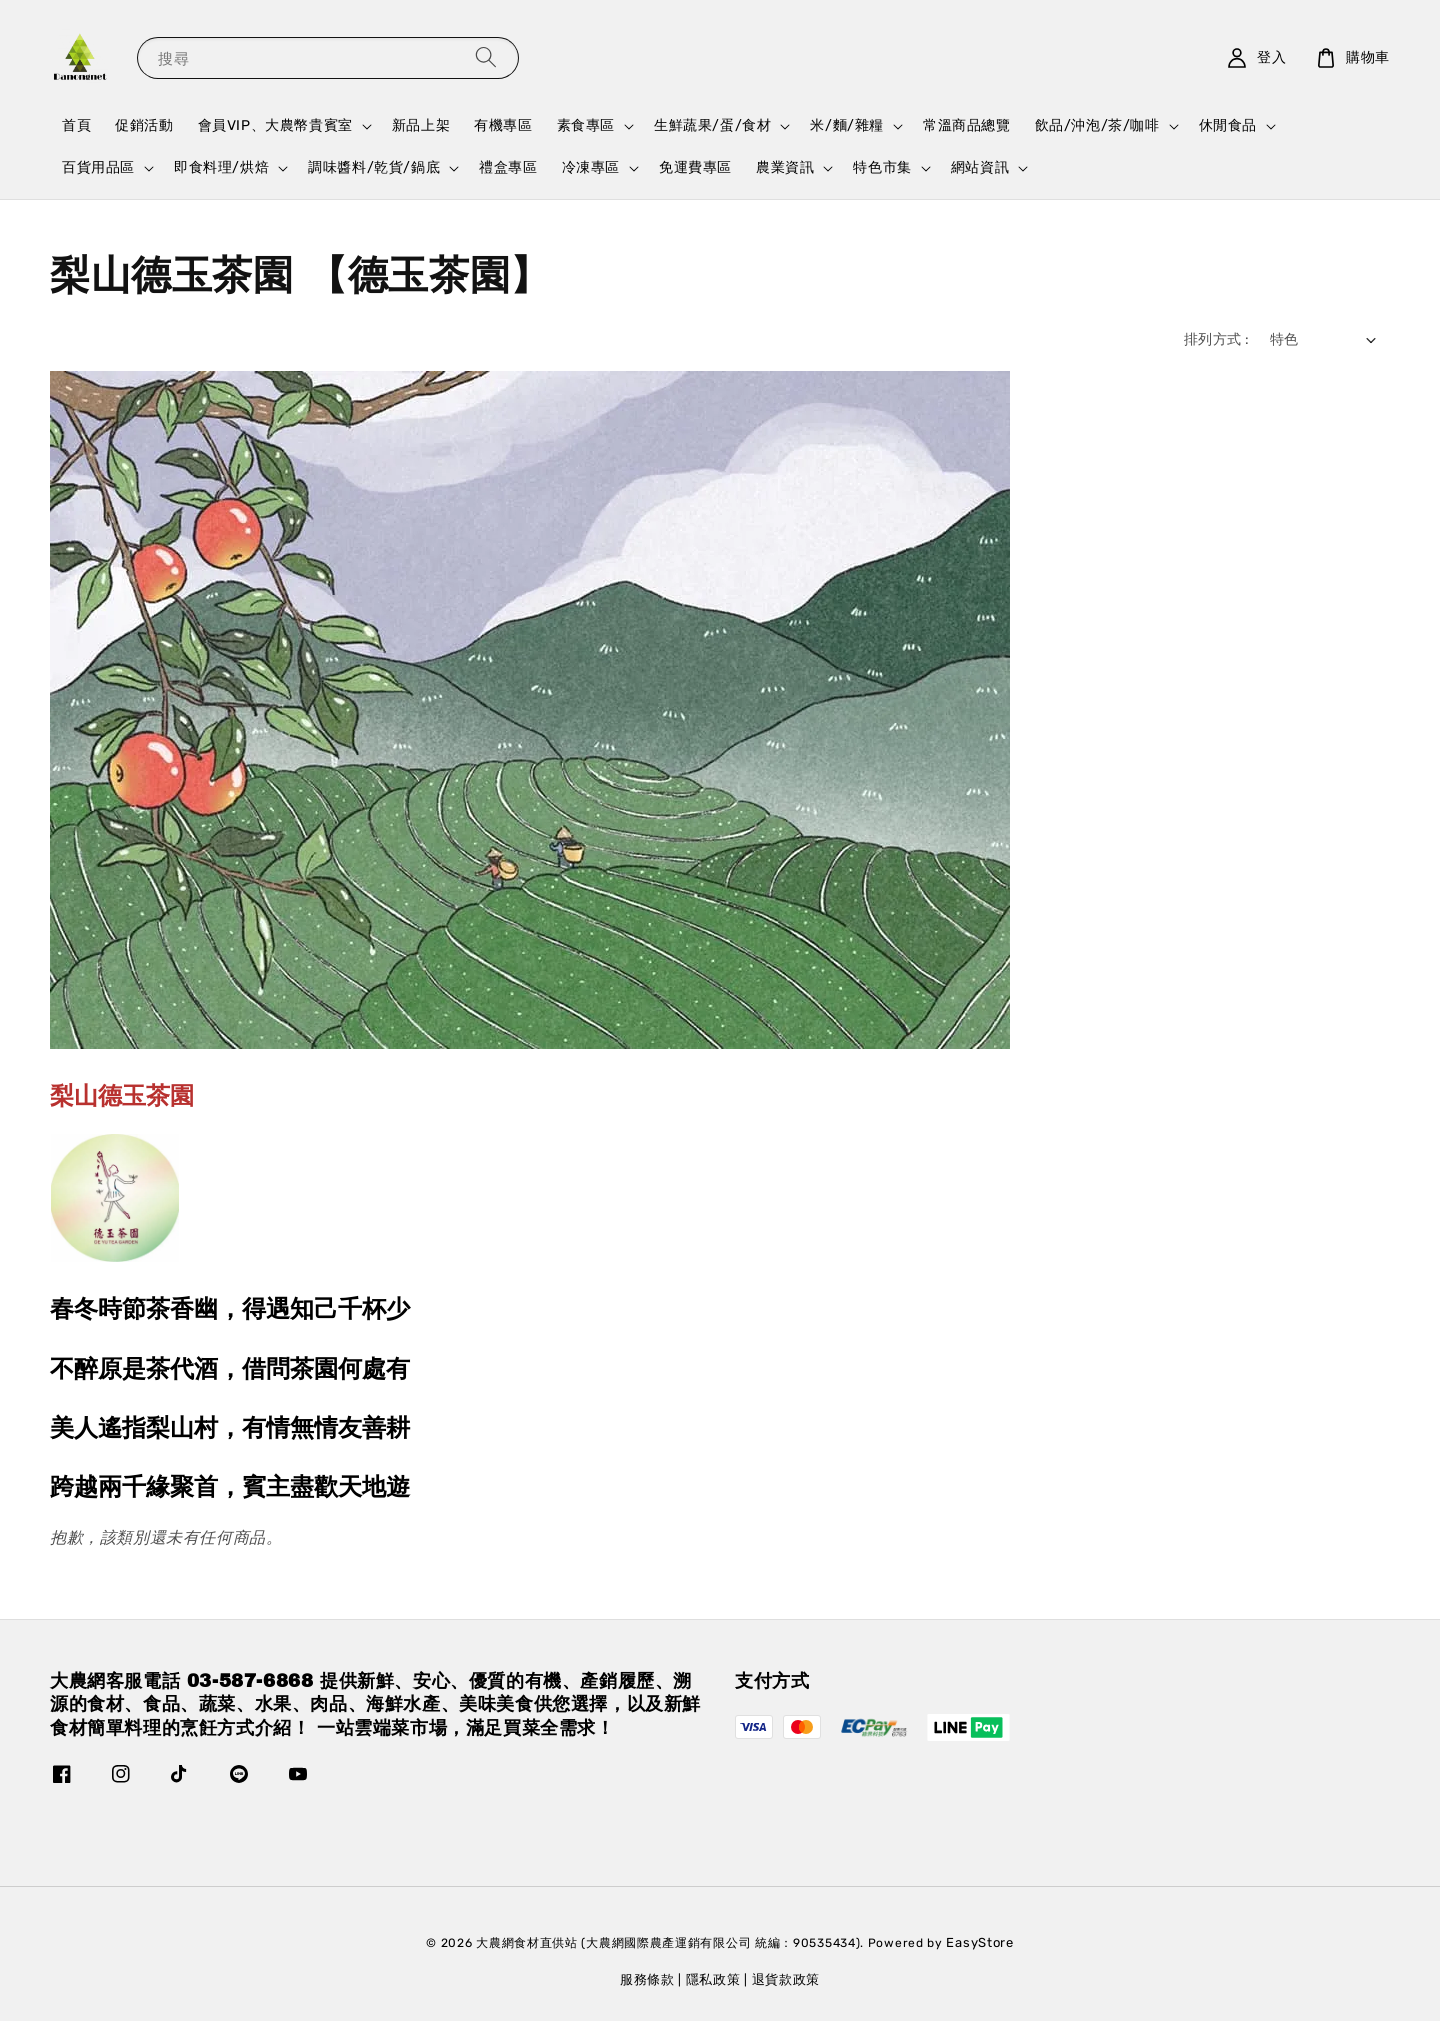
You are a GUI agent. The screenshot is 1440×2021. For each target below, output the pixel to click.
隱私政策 (713, 1979)
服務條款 (647, 1979)
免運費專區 (695, 167)
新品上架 (421, 125)
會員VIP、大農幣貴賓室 (275, 125)
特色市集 (882, 167)
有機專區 (503, 125)
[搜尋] (486, 57)
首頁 (76, 125)
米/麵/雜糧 (847, 125)
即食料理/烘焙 (221, 167)
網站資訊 (980, 167)
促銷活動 (144, 125)
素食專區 (586, 125)
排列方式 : (1216, 339)
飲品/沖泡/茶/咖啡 (1097, 125)
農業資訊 (785, 167)
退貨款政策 (786, 1979)
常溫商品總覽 (967, 125)
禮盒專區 (508, 167)
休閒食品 (1228, 125)
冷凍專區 (591, 167)
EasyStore (979, 1942)
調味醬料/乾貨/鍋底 (374, 167)
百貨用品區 (98, 167)
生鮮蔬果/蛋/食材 (712, 125)
